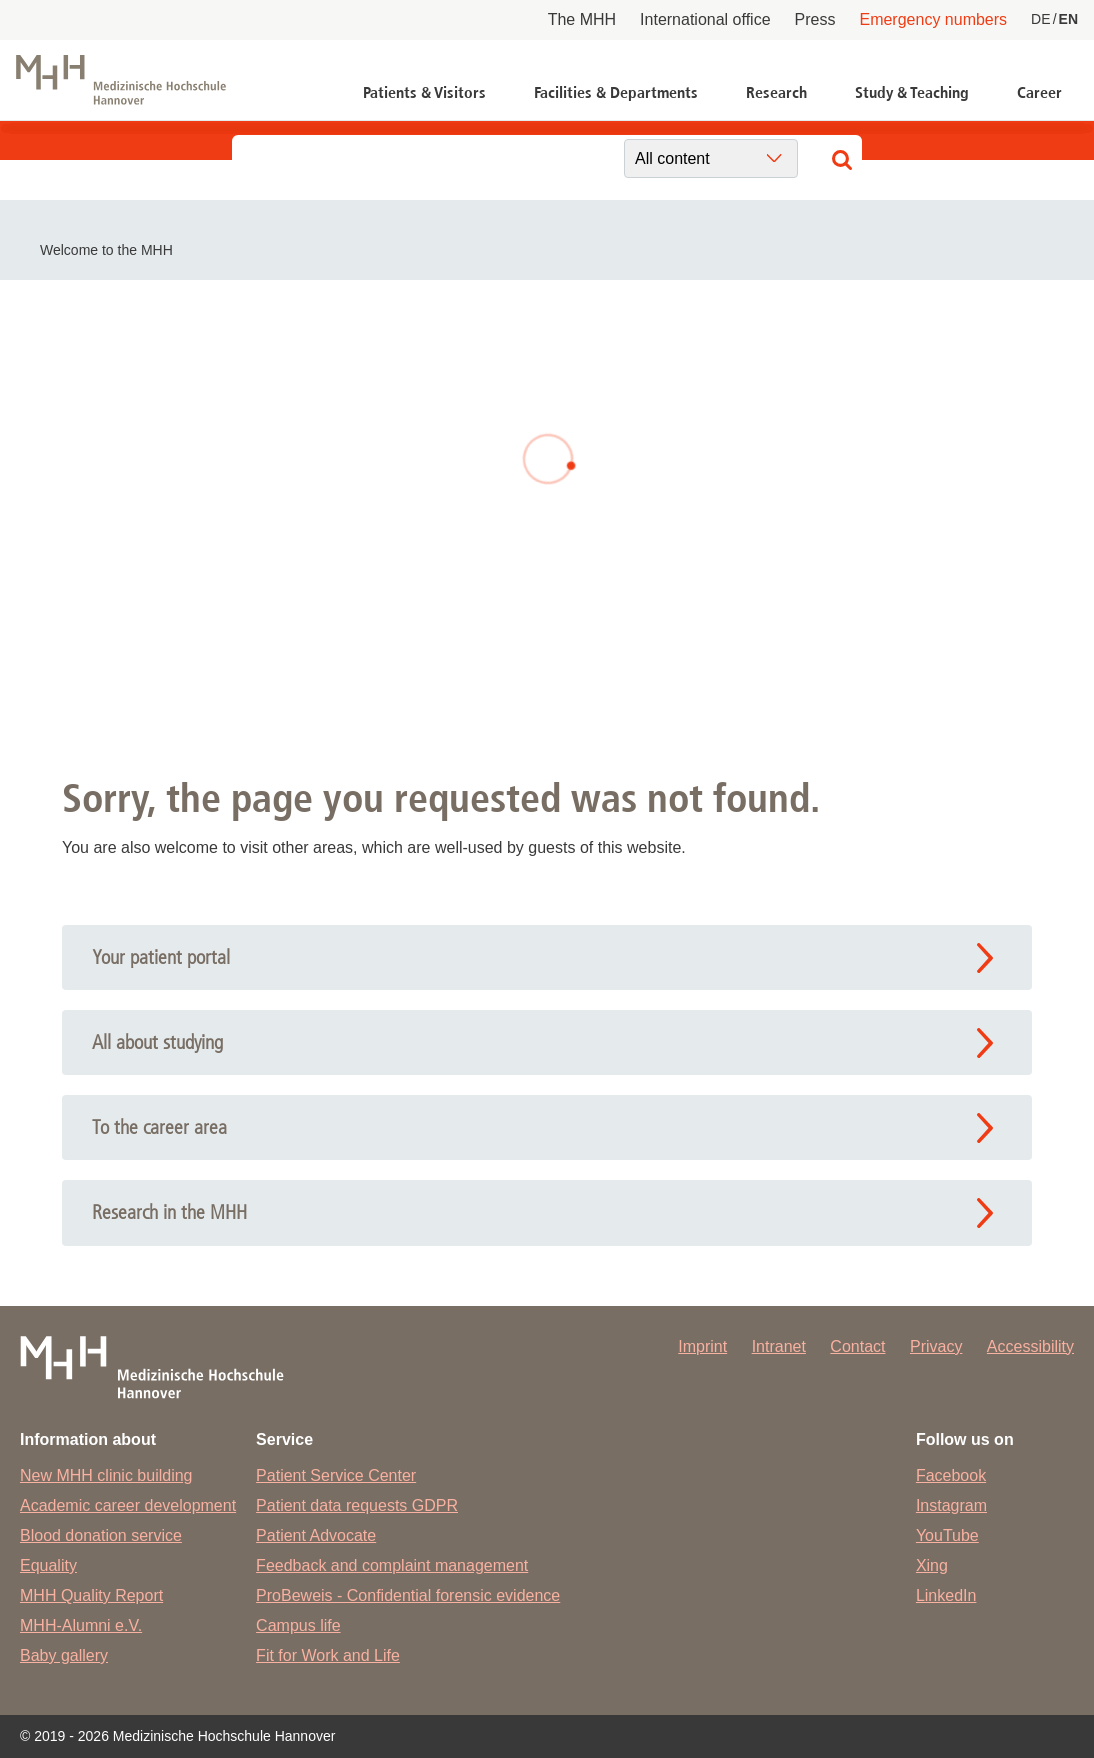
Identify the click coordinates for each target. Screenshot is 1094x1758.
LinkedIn (946, 1595)
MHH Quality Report (91, 1595)
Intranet (779, 1346)
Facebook (951, 1475)
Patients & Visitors (424, 92)
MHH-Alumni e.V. (81, 1625)
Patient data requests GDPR (357, 1505)
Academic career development (128, 1505)
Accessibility (1030, 1346)
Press (815, 19)
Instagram (951, 1505)
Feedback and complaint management (392, 1565)
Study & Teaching (912, 92)
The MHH (582, 19)
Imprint (702, 1346)
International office (705, 19)
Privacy (936, 1346)
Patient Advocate (316, 1535)
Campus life (298, 1625)
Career (1039, 92)
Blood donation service (101, 1535)
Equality (48, 1565)
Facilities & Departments (616, 92)
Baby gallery (64, 1655)
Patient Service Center (336, 1475)
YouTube (947, 1535)
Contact (857, 1346)
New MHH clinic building (106, 1475)
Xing (932, 1565)
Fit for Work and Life (328, 1655)
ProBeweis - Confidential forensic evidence (408, 1595)
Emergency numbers (933, 19)
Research (776, 92)
